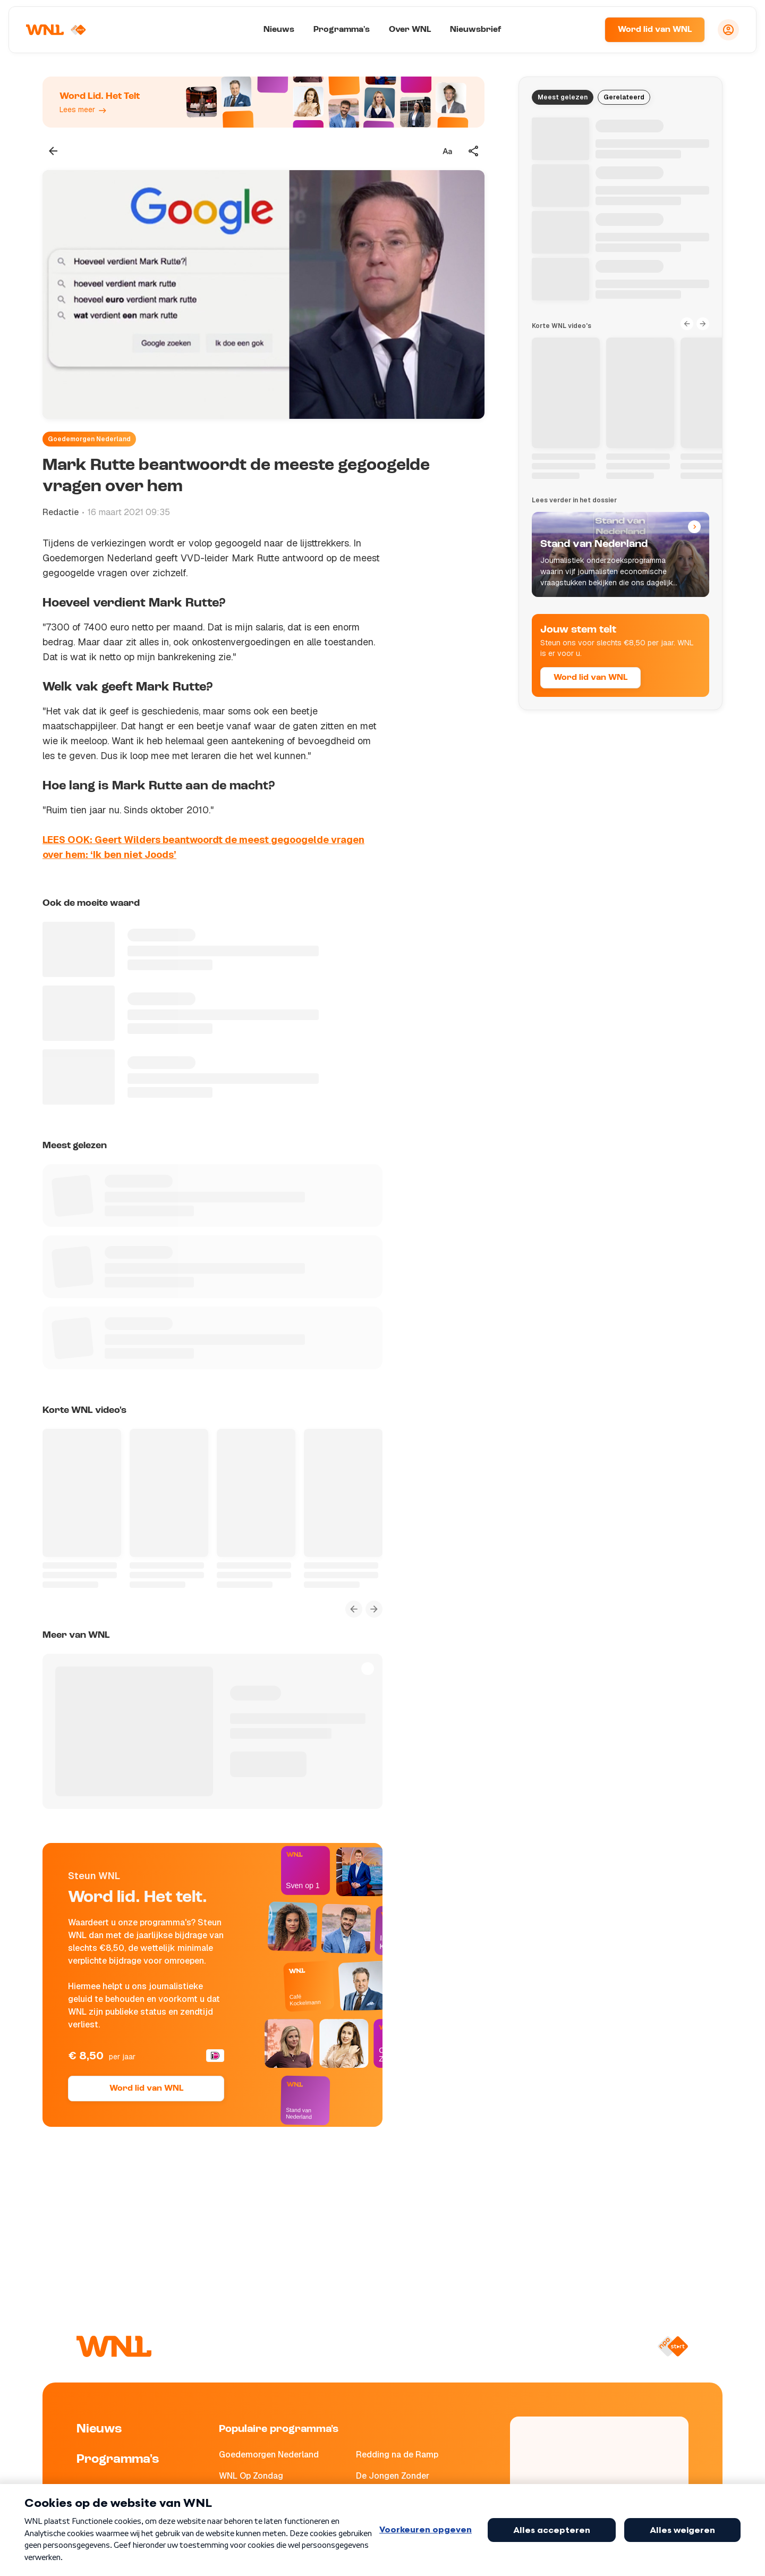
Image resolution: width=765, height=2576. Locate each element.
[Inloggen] (728, 29)
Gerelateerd (624, 97)
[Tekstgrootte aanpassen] (447, 151)
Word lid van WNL (655, 30)
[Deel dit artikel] (473, 151)
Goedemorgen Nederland (89, 439)
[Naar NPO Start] (672, 2346)
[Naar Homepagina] (57, 29)
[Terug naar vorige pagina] (53, 151)
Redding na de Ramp (397, 2454)
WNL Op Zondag (251, 2475)
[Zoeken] (583, 29)
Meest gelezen (563, 97)
